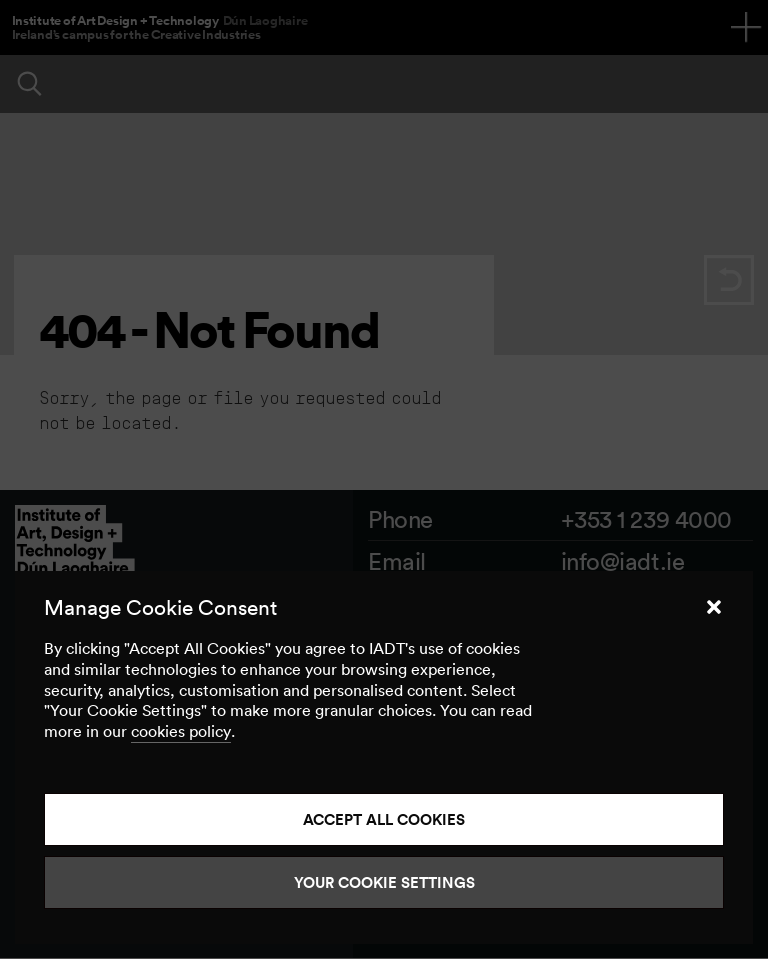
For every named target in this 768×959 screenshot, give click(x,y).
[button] (714, 607)
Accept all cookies (384, 819)
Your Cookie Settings (384, 882)
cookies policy (181, 731)
